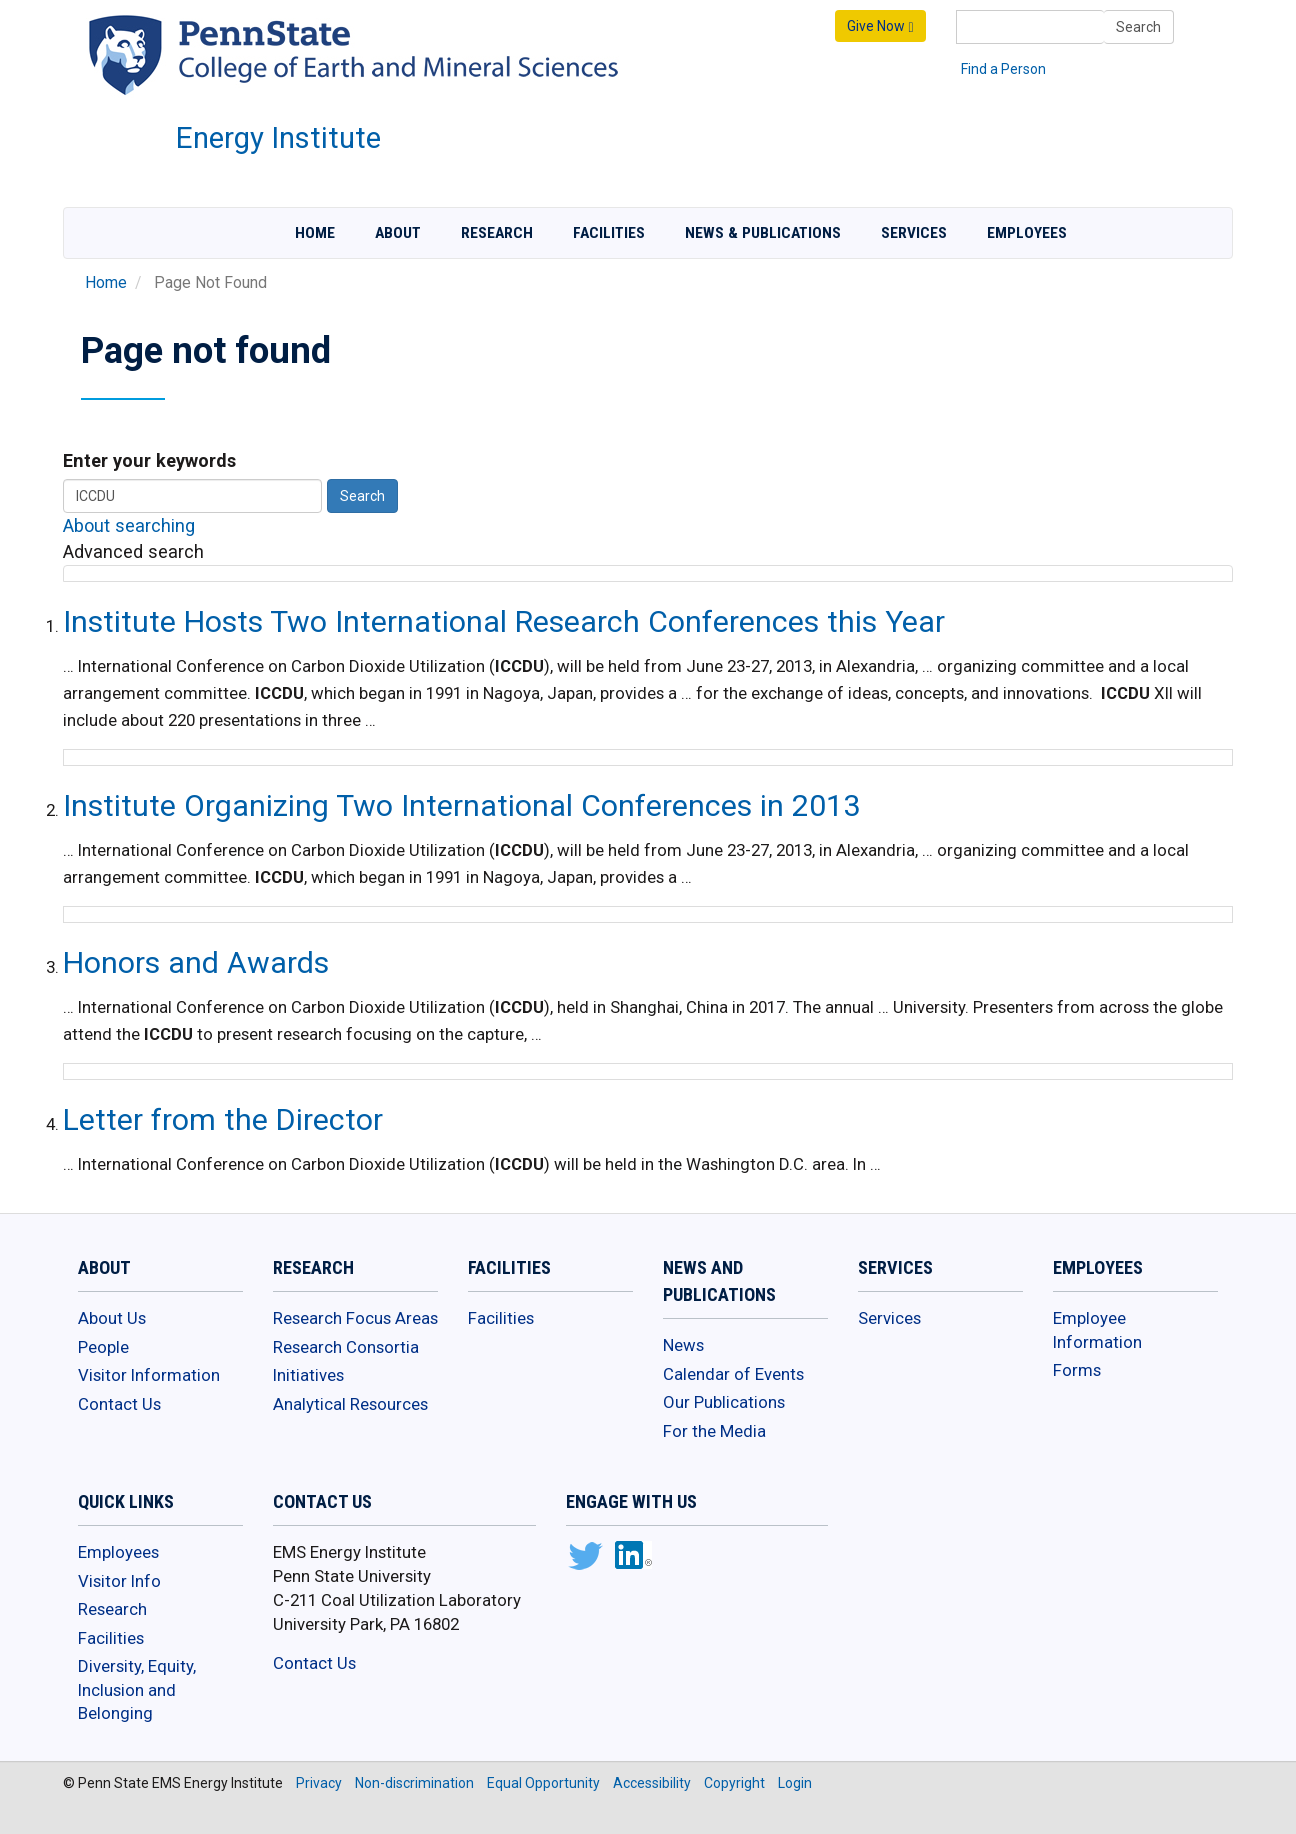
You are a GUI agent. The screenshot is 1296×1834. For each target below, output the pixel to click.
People (103, 1347)
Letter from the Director (223, 1119)
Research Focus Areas (355, 1318)
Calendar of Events (733, 1374)
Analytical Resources (350, 1404)
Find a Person (1003, 69)
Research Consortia (346, 1347)
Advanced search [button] (133, 551)
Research (497, 233)
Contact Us (119, 1404)
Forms (1077, 1370)
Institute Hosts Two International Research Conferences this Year (504, 621)
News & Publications (763, 233)
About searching (129, 525)
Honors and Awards (196, 962)
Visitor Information (149, 1375)
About (398, 233)
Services (914, 233)
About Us (112, 1318)
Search (1138, 27)
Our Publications (724, 1402)
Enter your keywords (149, 460)
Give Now (880, 26)
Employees (1027, 233)
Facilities (609, 233)
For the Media (714, 1431)
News (683, 1345)
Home (315, 233)
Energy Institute (278, 138)
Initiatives (308, 1375)
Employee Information (1097, 1330)
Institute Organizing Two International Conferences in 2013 (461, 805)
